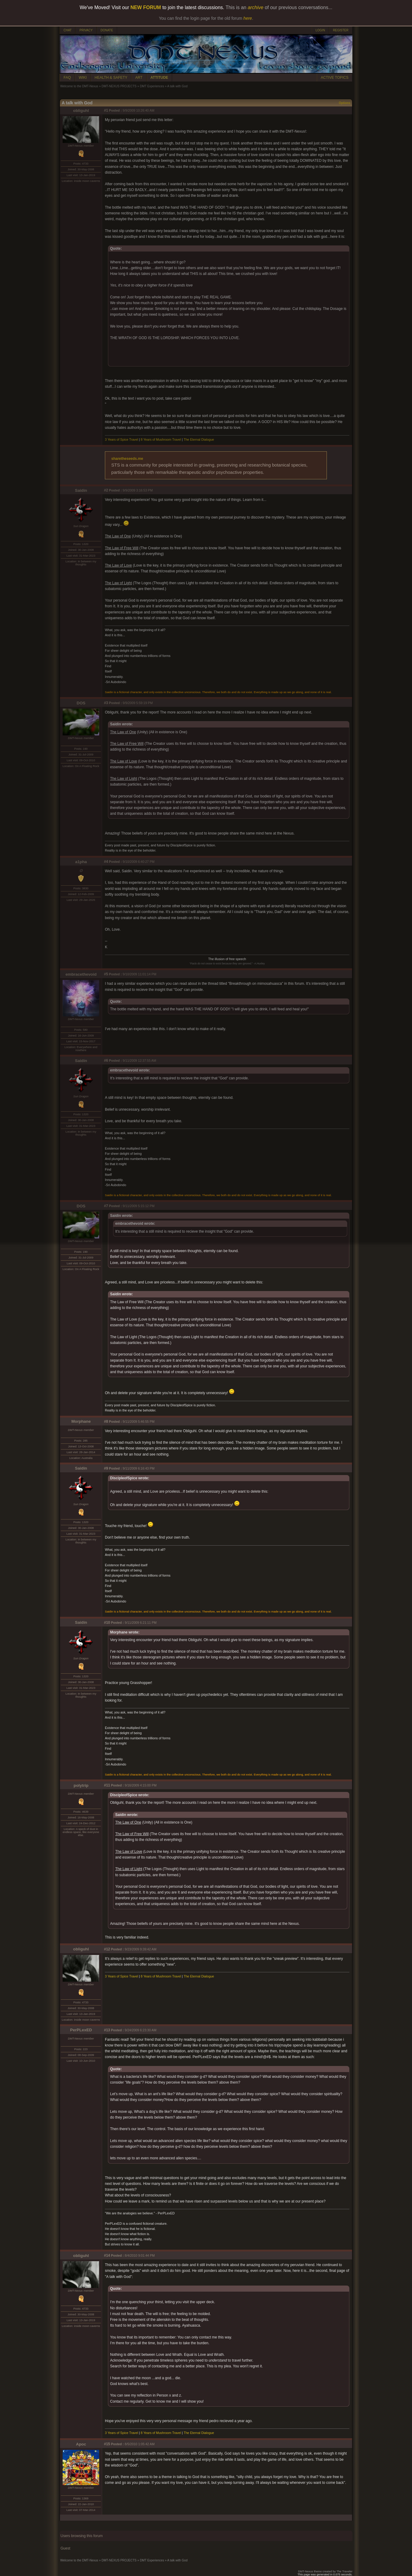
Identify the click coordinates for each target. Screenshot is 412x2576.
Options (344, 103)
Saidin (81, 490)
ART (139, 77)
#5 (106, 974)
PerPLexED (81, 2030)
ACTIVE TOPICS (334, 77)
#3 (106, 703)
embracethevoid (80, 974)
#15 (107, 2444)
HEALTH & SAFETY (111, 77)
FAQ (67, 77)
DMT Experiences (152, 86)
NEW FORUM (145, 7)
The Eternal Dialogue (199, 439)
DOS (81, 703)
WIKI (83, 77)
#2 (106, 490)
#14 (107, 2255)
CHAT (67, 30)
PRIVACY (85, 30)
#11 (107, 1785)
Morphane (81, 1421)
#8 (106, 1421)
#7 (106, 1206)
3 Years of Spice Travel (121, 439)
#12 (107, 1949)
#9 (106, 1468)
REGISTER (340, 30)
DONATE (107, 30)
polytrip (81, 1785)
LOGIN (320, 30)
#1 (106, 110)
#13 (107, 2030)
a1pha (81, 861)
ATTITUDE (159, 77)
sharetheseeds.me (127, 459)
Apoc (81, 2444)
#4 (106, 861)
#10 (107, 1622)
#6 (106, 1060)
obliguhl (81, 110)
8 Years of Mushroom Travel (161, 439)
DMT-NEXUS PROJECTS (119, 86)
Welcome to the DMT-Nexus (79, 86)
